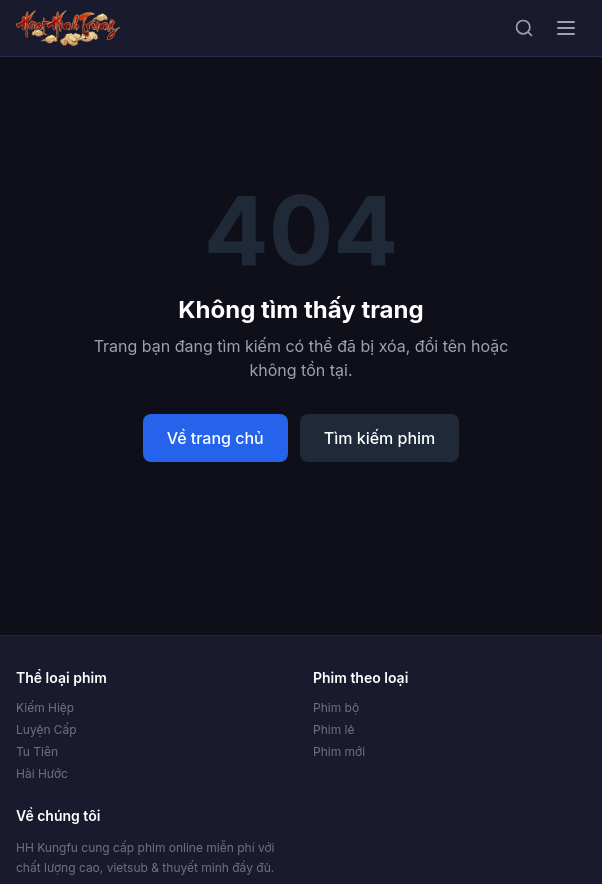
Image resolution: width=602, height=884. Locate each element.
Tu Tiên (37, 751)
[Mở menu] (566, 28)
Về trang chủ (215, 438)
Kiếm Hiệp (45, 707)
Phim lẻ (333, 729)
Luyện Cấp (46, 729)
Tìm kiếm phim (380, 438)
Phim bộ (336, 707)
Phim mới (339, 751)
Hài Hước (42, 773)
